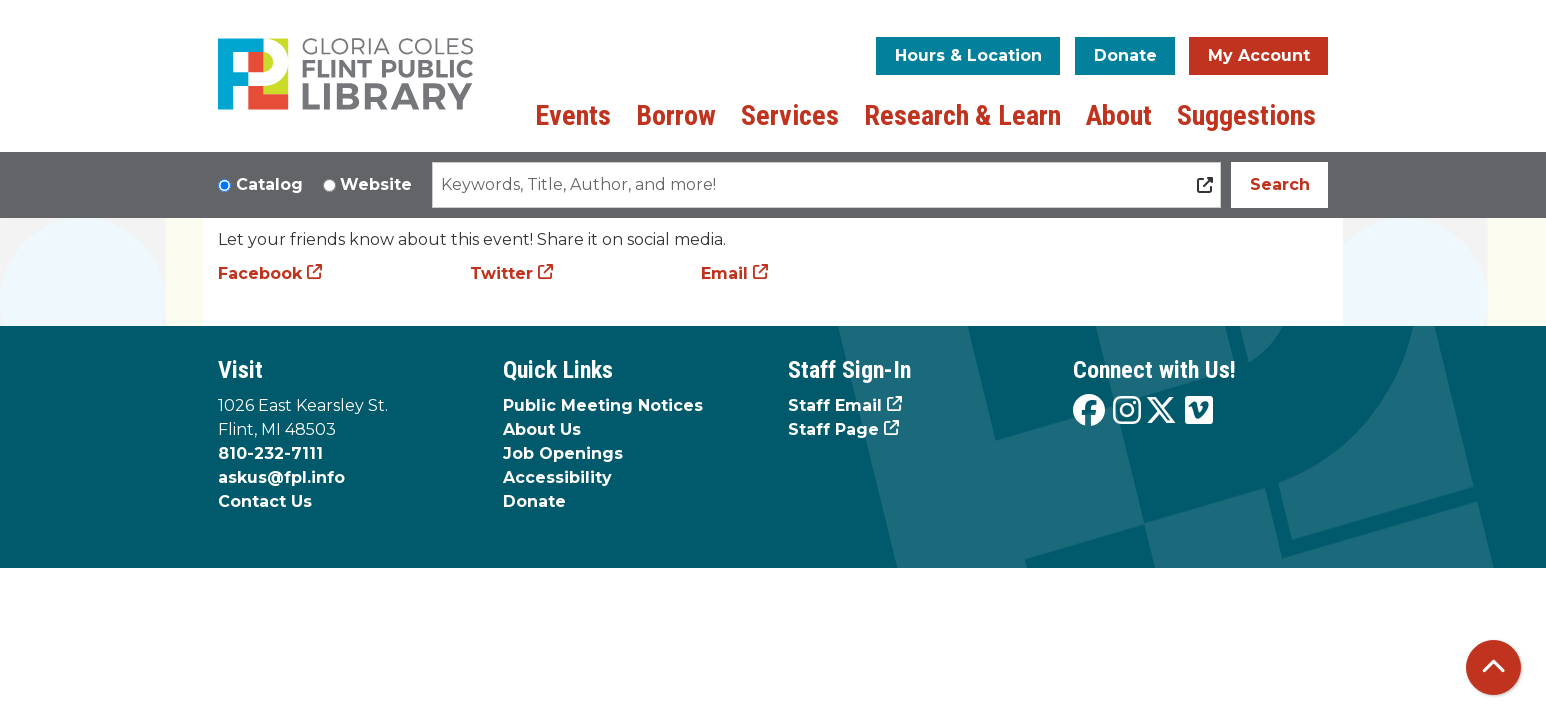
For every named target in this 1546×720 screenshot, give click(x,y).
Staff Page (833, 429)
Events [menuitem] (573, 115)
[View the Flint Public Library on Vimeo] (1199, 411)
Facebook (260, 273)
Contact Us (265, 501)
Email (724, 273)
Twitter (501, 273)
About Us (542, 429)
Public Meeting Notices (603, 405)
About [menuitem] (1119, 115)
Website (376, 184)
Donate (1125, 55)
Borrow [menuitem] (676, 115)
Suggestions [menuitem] (1246, 115)
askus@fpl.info (281, 477)
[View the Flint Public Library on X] (1161, 411)
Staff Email (835, 405)
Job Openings (563, 453)
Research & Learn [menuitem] (962, 115)
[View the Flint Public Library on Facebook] (1089, 411)
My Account (1259, 55)
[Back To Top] (1493, 667)
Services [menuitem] (790, 115)
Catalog (269, 184)
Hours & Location (968, 55)
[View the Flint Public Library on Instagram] (1127, 411)
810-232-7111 (270, 453)
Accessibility (557, 477)
